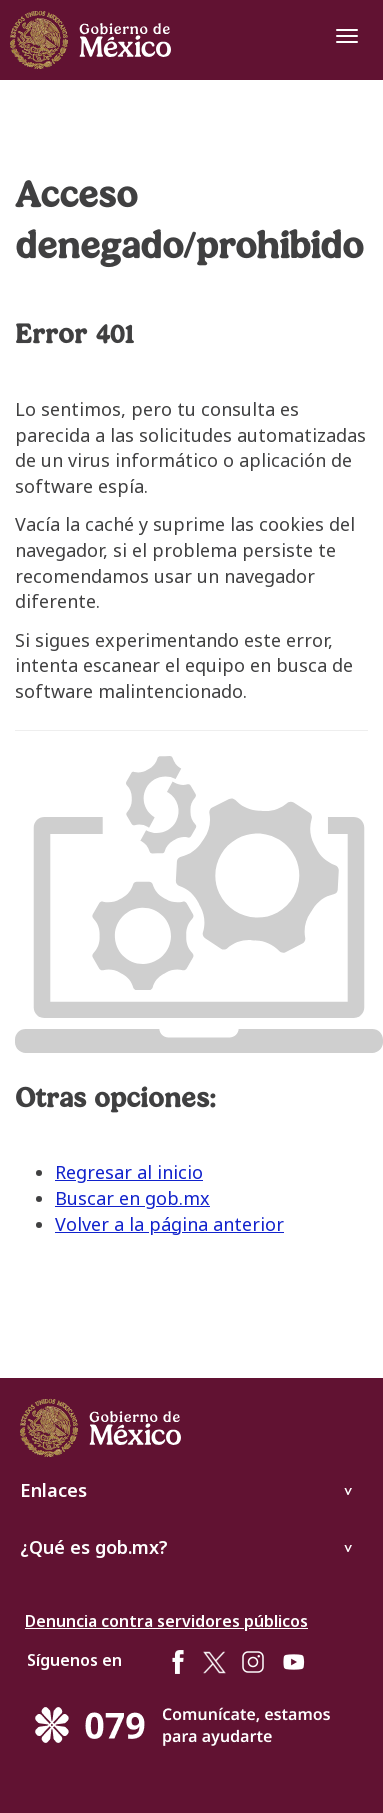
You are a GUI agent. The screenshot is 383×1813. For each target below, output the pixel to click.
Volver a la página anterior (169, 1224)
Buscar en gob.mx (132, 1198)
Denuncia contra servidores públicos (166, 1621)
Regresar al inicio (129, 1172)
